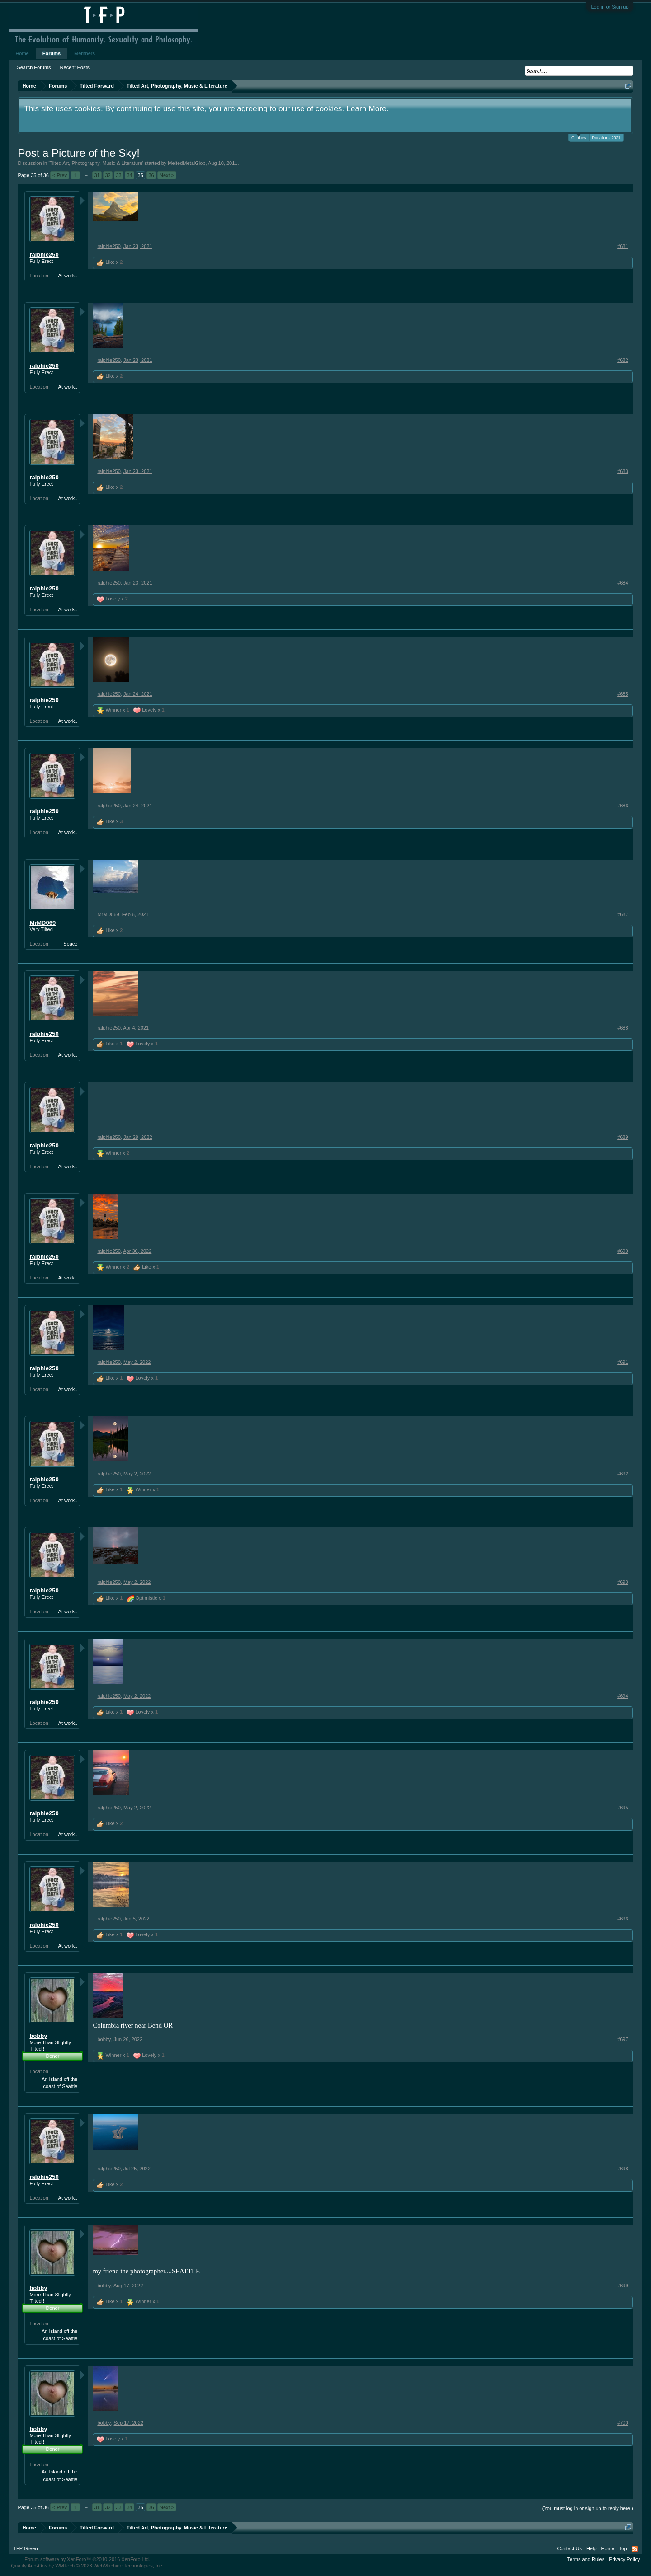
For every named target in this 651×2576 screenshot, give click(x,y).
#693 (622, 1582)
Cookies (578, 137)
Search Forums (34, 67)
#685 (622, 694)
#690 (622, 1251)
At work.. (68, 275)
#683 (622, 471)
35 (140, 175)
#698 (622, 2168)
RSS (635, 2549)
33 (118, 175)
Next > (167, 175)
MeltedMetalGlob (186, 163)
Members (84, 53)
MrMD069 (42, 922)
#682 (622, 360)
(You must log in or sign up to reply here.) (587, 2508)
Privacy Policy (624, 2559)
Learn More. (367, 108)
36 (151, 175)
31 (96, 175)
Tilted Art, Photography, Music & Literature (95, 163)
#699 (622, 2285)
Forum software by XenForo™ (87, 2559)
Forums (51, 53)
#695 (622, 1807)
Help (591, 2548)
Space (70, 943)
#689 (622, 1137)
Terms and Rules (586, 2559)
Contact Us (569, 2548)
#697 (622, 2039)
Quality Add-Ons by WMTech (87, 2565)
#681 (622, 246)
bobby (38, 2036)
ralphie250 (43, 254)
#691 (622, 1362)
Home (21, 53)
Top (623, 2548)
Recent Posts (75, 67)
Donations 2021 (606, 138)
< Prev (59, 175)
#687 (622, 914)
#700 (622, 2423)
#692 (622, 1473)
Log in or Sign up (609, 6)
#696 (622, 1918)
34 (129, 175)
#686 (622, 805)
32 (107, 175)
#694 (622, 1696)
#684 (622, 582)
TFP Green (25, 2548)
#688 (622, 1027)
